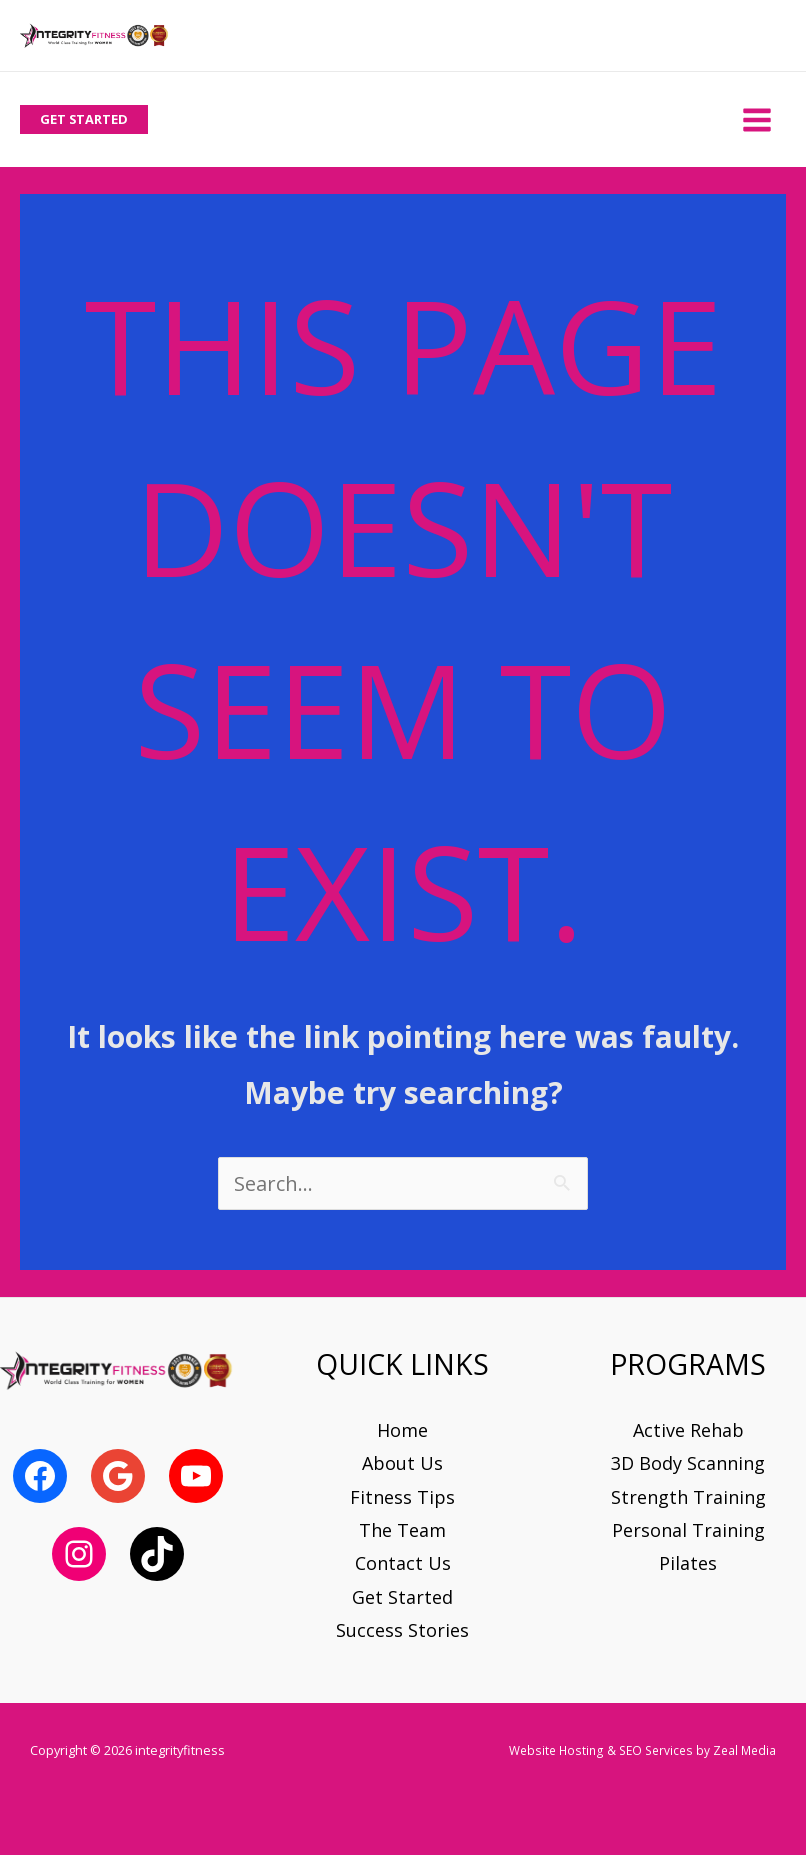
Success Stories (402, 1630)
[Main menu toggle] (756, 119)
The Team (402, 1530)
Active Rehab (688, 1430)
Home (402, 1430)
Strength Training (688, 1497)
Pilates (688, 1563)
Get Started (402, 1597)
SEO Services (656, 1750)
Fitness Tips (402, 1497)
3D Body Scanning (688, 1463)
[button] (84, 119)
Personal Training (688, 1530)
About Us (402, 1463)
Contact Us (403, 1563)
